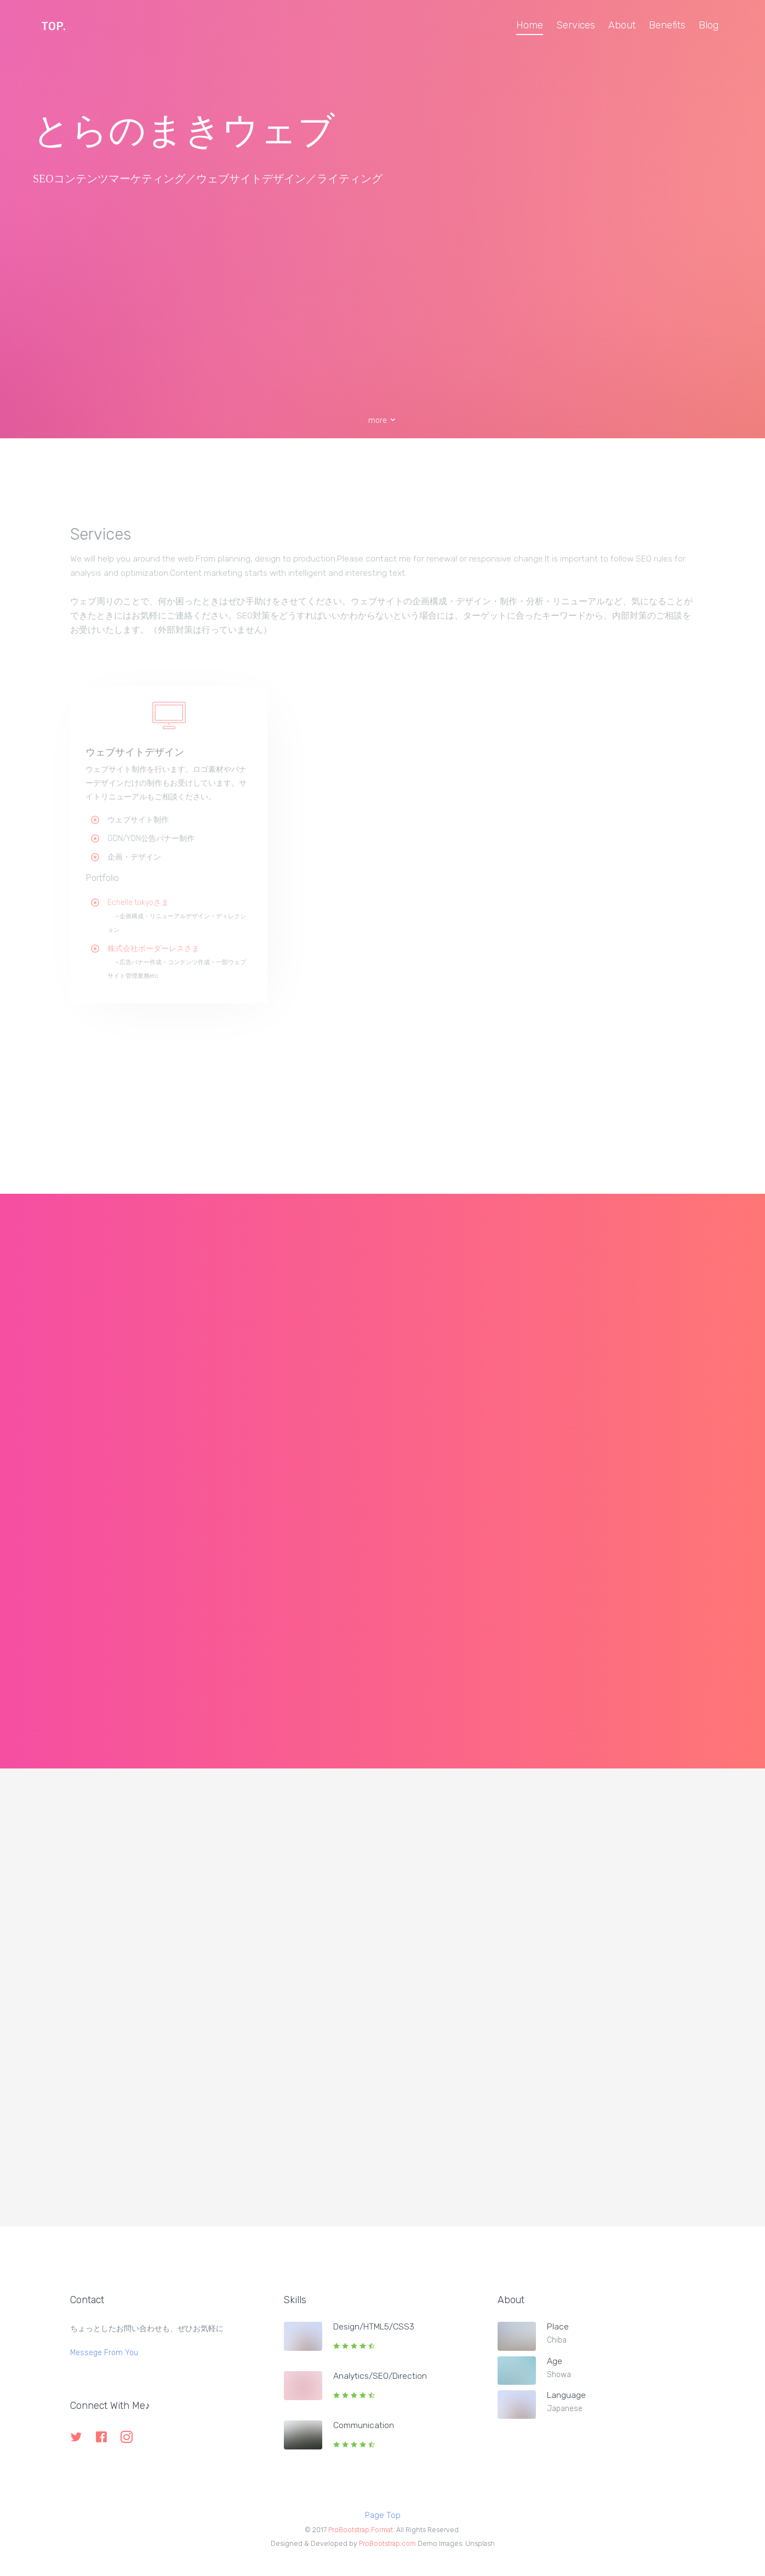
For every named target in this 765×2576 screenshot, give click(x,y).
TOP (53, 26)
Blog (708, 25)
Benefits (667, 25)
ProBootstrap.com (387, 2543)
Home (529, 25)
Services (575, 25)
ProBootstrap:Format (360, 2530)
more (382, 420)
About (622, 25)
